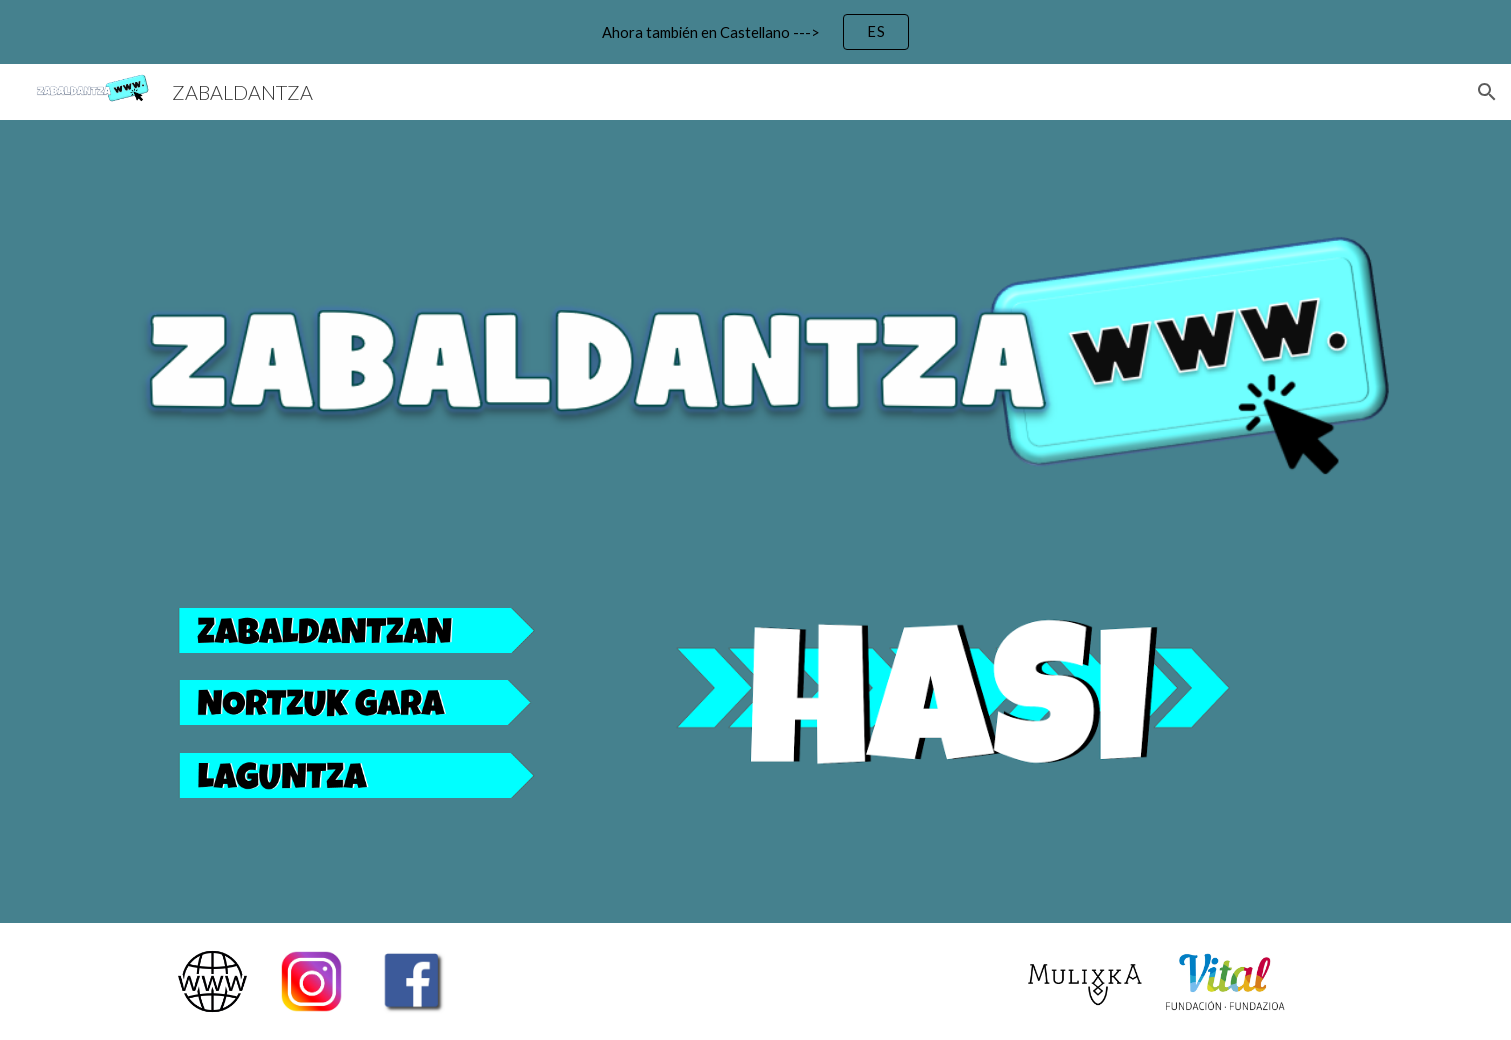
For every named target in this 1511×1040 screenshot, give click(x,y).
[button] (1487, 92)
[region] (755, 32)
